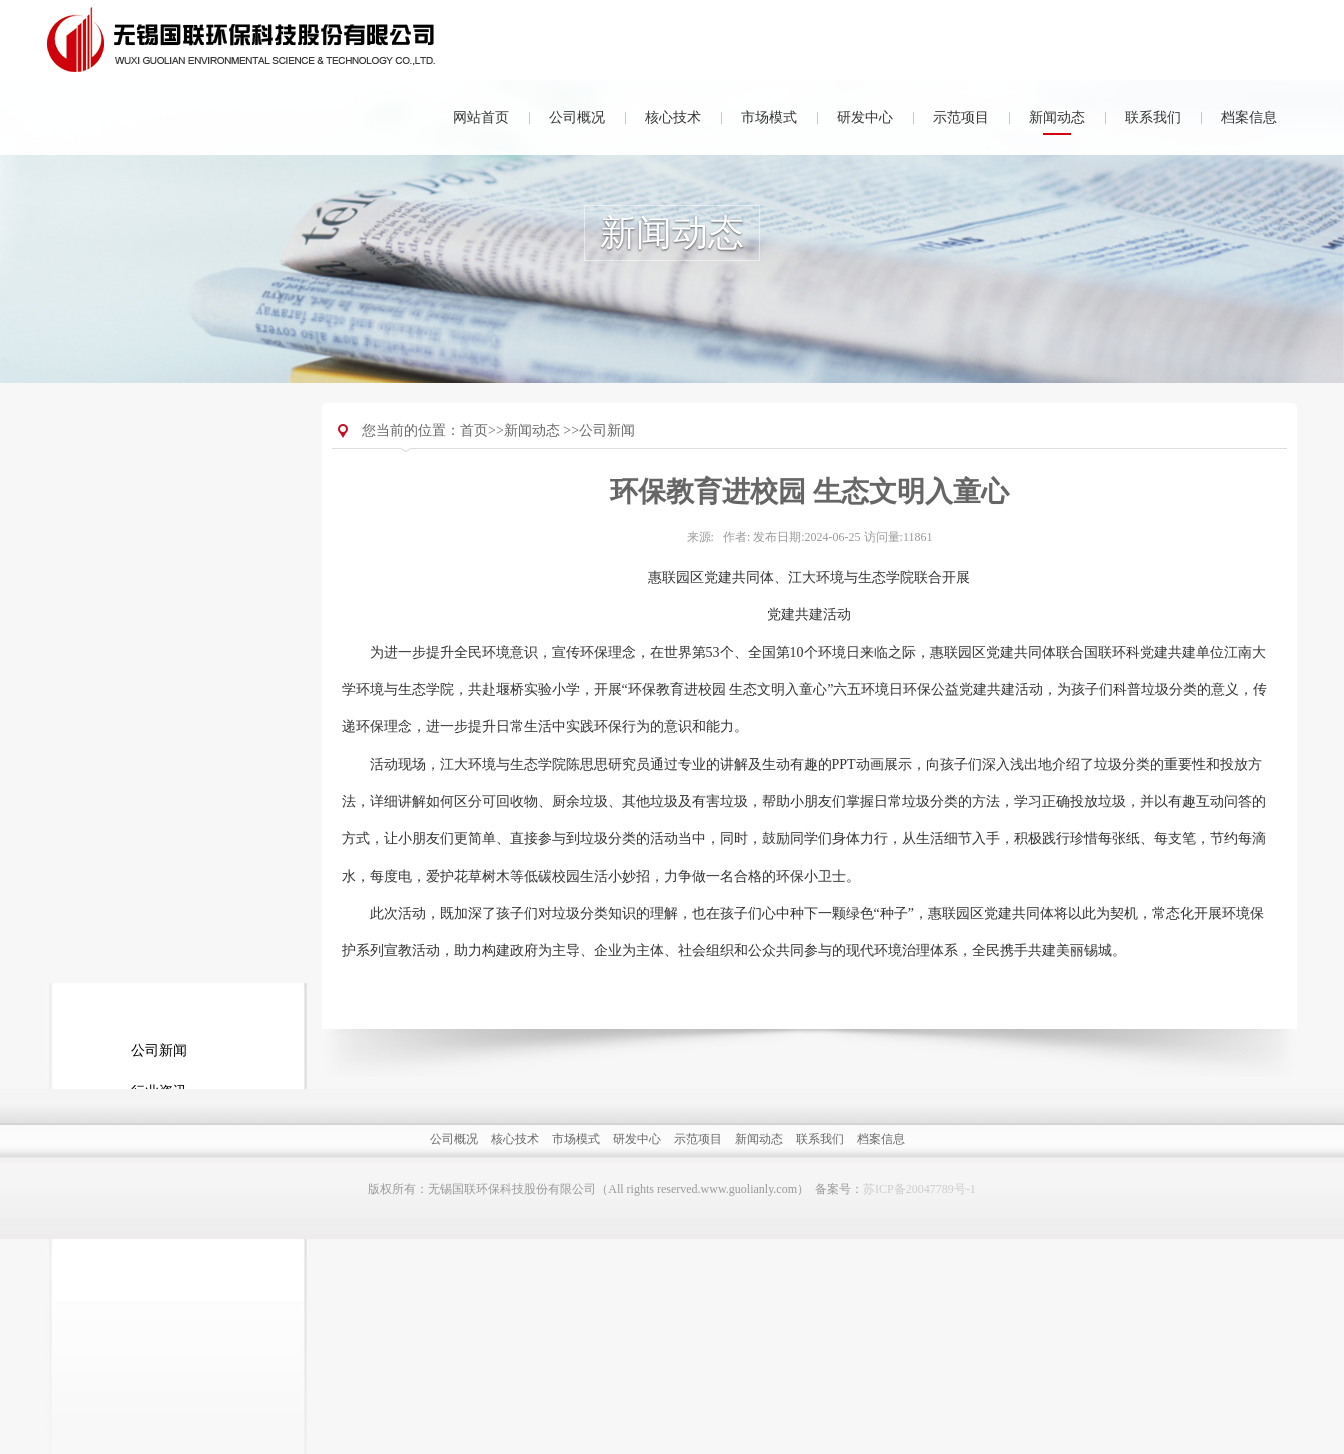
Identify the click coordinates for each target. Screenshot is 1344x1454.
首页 (474, 475)
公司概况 (577, 117)
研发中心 (865, 117)
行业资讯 (159, 551)
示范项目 (961, 117)
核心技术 (673, 117)
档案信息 (1249, 117)
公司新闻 (159, 510)
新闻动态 (1057, 117)
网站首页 (481, 117)
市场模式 (769, 117)
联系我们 (1153, 117)
